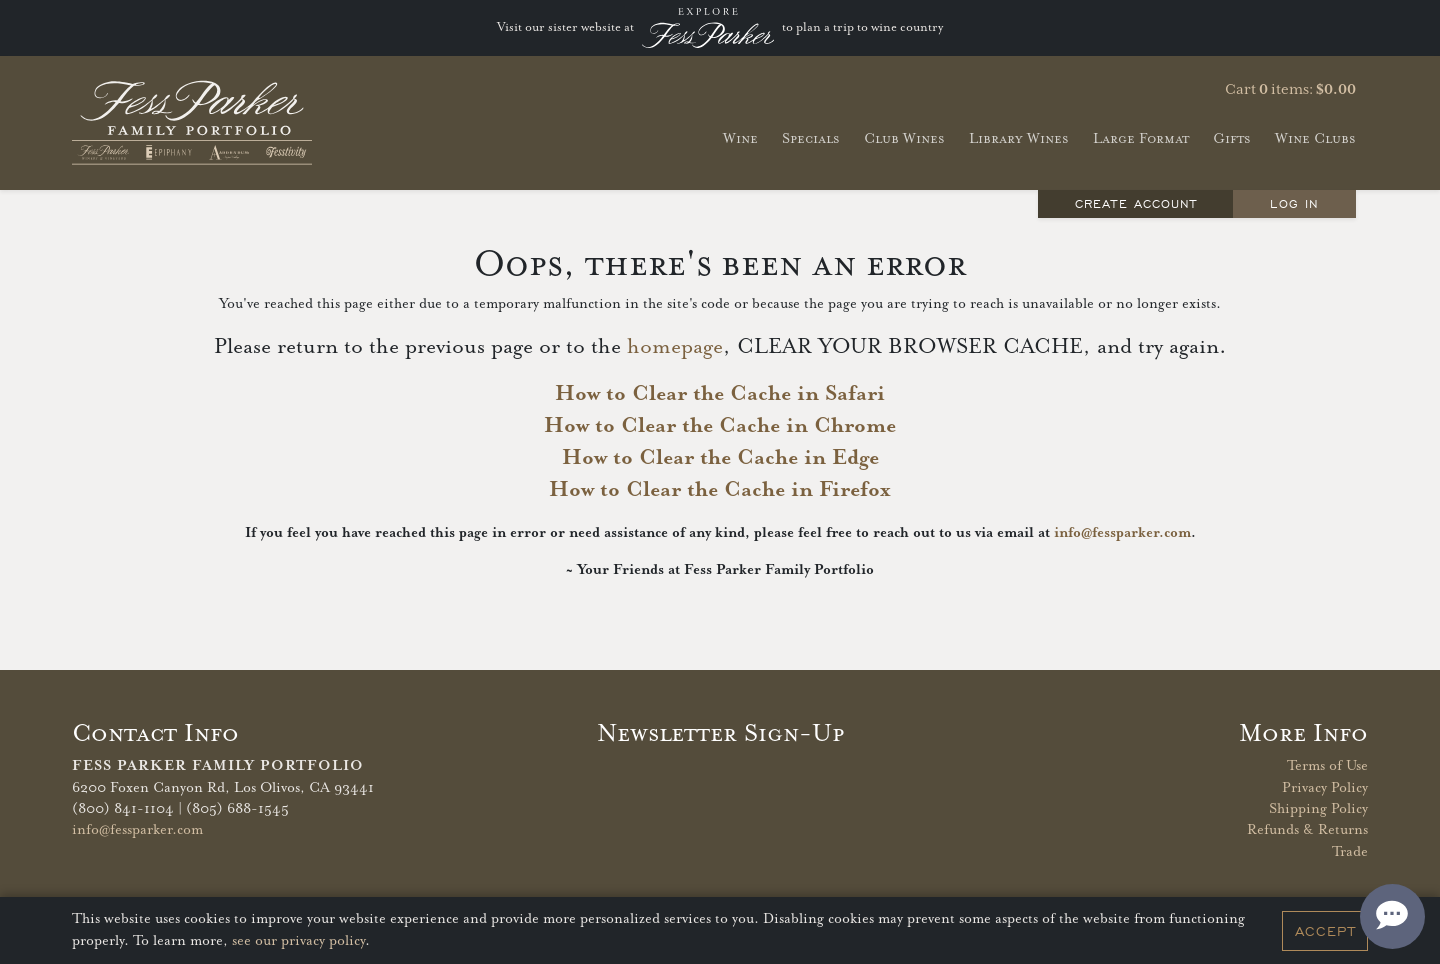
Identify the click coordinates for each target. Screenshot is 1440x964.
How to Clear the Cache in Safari (720, 394)
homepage (675, 347)
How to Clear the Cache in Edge (720, 458)
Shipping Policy (1318, 809)
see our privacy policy (298, 941)
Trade (1350, 852)
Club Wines (904, 138)
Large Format (1141, 138)
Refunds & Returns (1307, 830)
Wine (740, 138)
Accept (1325, 931)
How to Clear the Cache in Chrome (720, 426)
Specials (811, 138)
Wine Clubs (1315, 138)
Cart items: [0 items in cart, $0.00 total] (1290, 90)
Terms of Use (1327, 766)
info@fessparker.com (1122, 533)
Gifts (1232, 138)
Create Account (1136, 203)
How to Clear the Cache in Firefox (720, 490)
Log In (1294, 203)
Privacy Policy (1325, 788)
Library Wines (1019, 138)
